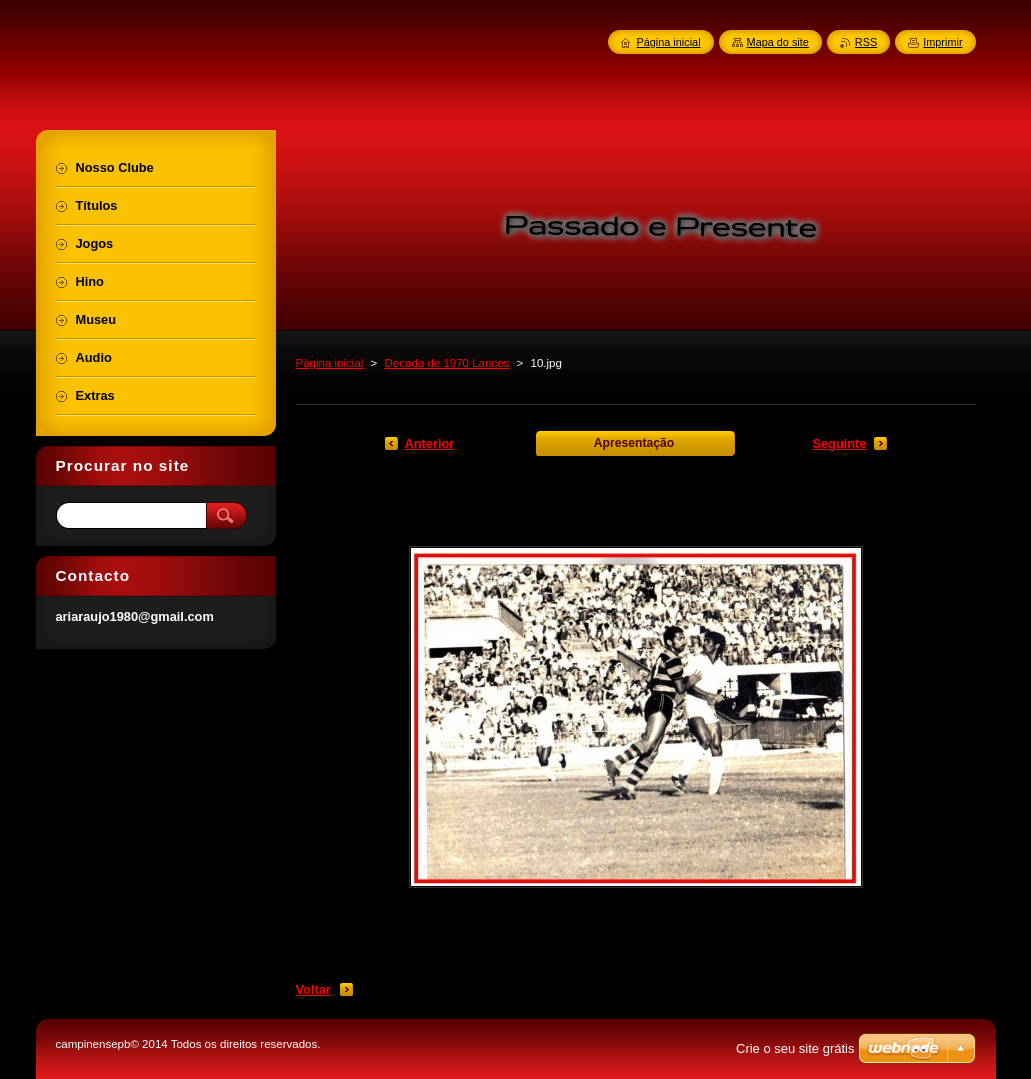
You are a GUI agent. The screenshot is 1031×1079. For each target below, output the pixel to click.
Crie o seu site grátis (795, 1048)
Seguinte (839, 443)
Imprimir (942, 42)
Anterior (430, 443)
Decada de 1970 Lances (447, 363)
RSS (866, 42)
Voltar (313, 989)
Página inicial (330, 363)
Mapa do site (778, 42)
